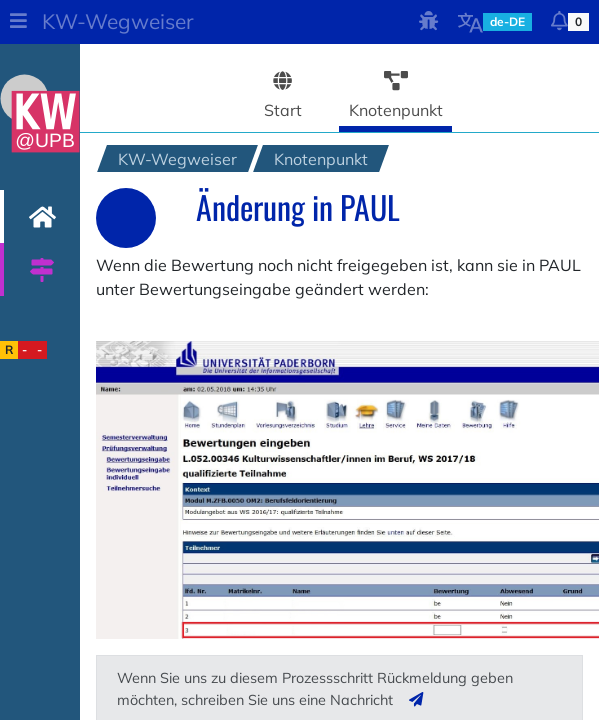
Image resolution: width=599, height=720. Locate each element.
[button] (18, 22)
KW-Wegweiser (118, 21)
